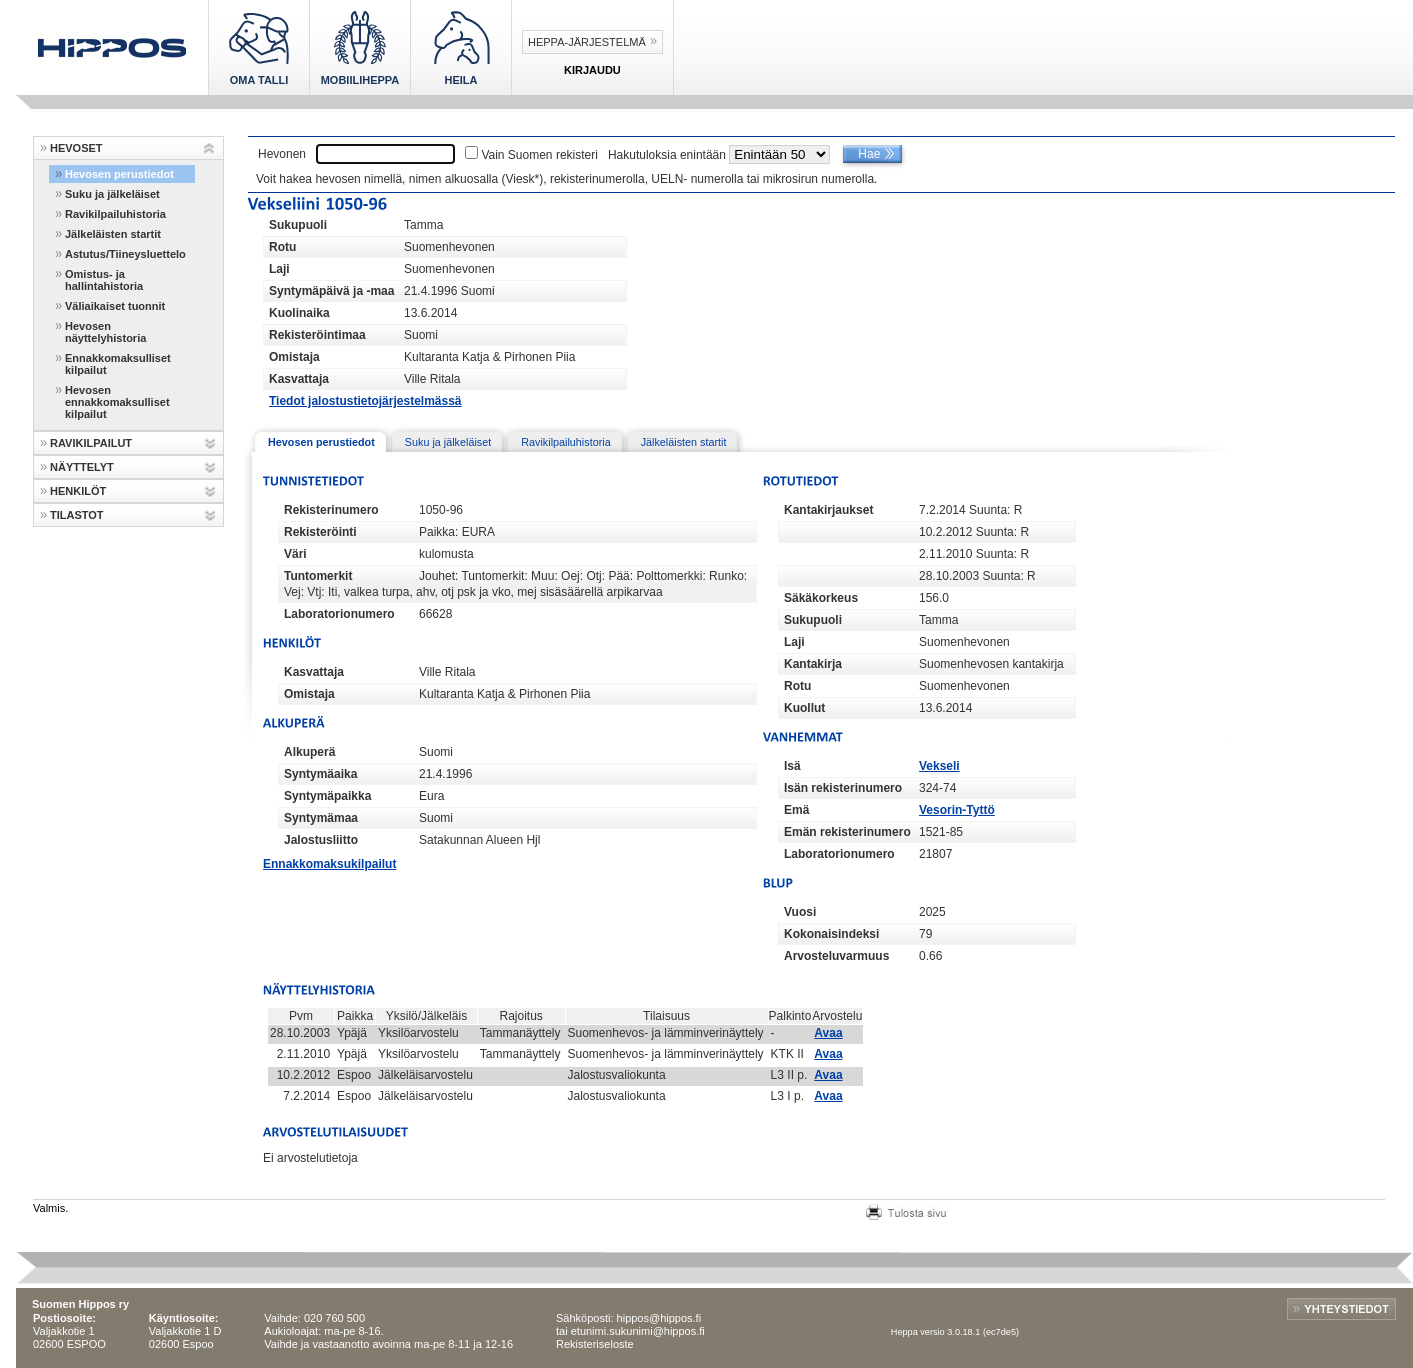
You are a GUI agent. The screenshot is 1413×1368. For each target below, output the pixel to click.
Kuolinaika (299, 313)
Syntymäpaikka (327, 796)
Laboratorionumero (339, 614)
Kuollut (804, 708)
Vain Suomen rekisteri (539, 155)
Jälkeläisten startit (113, 234)
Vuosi (800, 912)
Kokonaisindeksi (831, 934)
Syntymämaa (321, 818)
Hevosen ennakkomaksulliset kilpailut (117, 402)
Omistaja (294, 357)
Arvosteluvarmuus (836, 956)
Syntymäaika (320, 774)
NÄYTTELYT (82, 467)
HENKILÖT (78, 491)
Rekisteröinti (320, 532)
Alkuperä (309, 752)
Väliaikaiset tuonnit (115, 306)
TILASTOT (77, 515)
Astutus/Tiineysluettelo (125, 254)
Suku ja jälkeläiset (112, 194)
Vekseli (939, 766)
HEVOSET (76, 148)
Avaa (828, 1033)
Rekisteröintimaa (317, 335)
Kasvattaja (299, 379)
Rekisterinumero (331, 510)
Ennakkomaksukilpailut (329, 864)
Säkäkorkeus (821, 598)
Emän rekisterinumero (847, 832)
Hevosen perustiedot (119, 174)
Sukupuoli (298, 225)
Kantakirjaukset (828, 510)
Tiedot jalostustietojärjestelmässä (365, 401)
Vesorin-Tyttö (957, 810)
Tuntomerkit (318, 576)
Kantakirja (813, 664)
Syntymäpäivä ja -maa (331, 291)
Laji (279, 269)
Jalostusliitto (321, 840)
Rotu (282, 247)
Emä (796, 810)
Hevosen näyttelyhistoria (105, 332)
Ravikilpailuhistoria (115, 214)
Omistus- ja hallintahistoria (104, 280)
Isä (792, 766)
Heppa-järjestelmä (587, 42)
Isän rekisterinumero (843, 788)
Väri (295, 554)
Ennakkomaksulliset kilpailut (118, 364)
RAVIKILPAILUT (91, 443)
